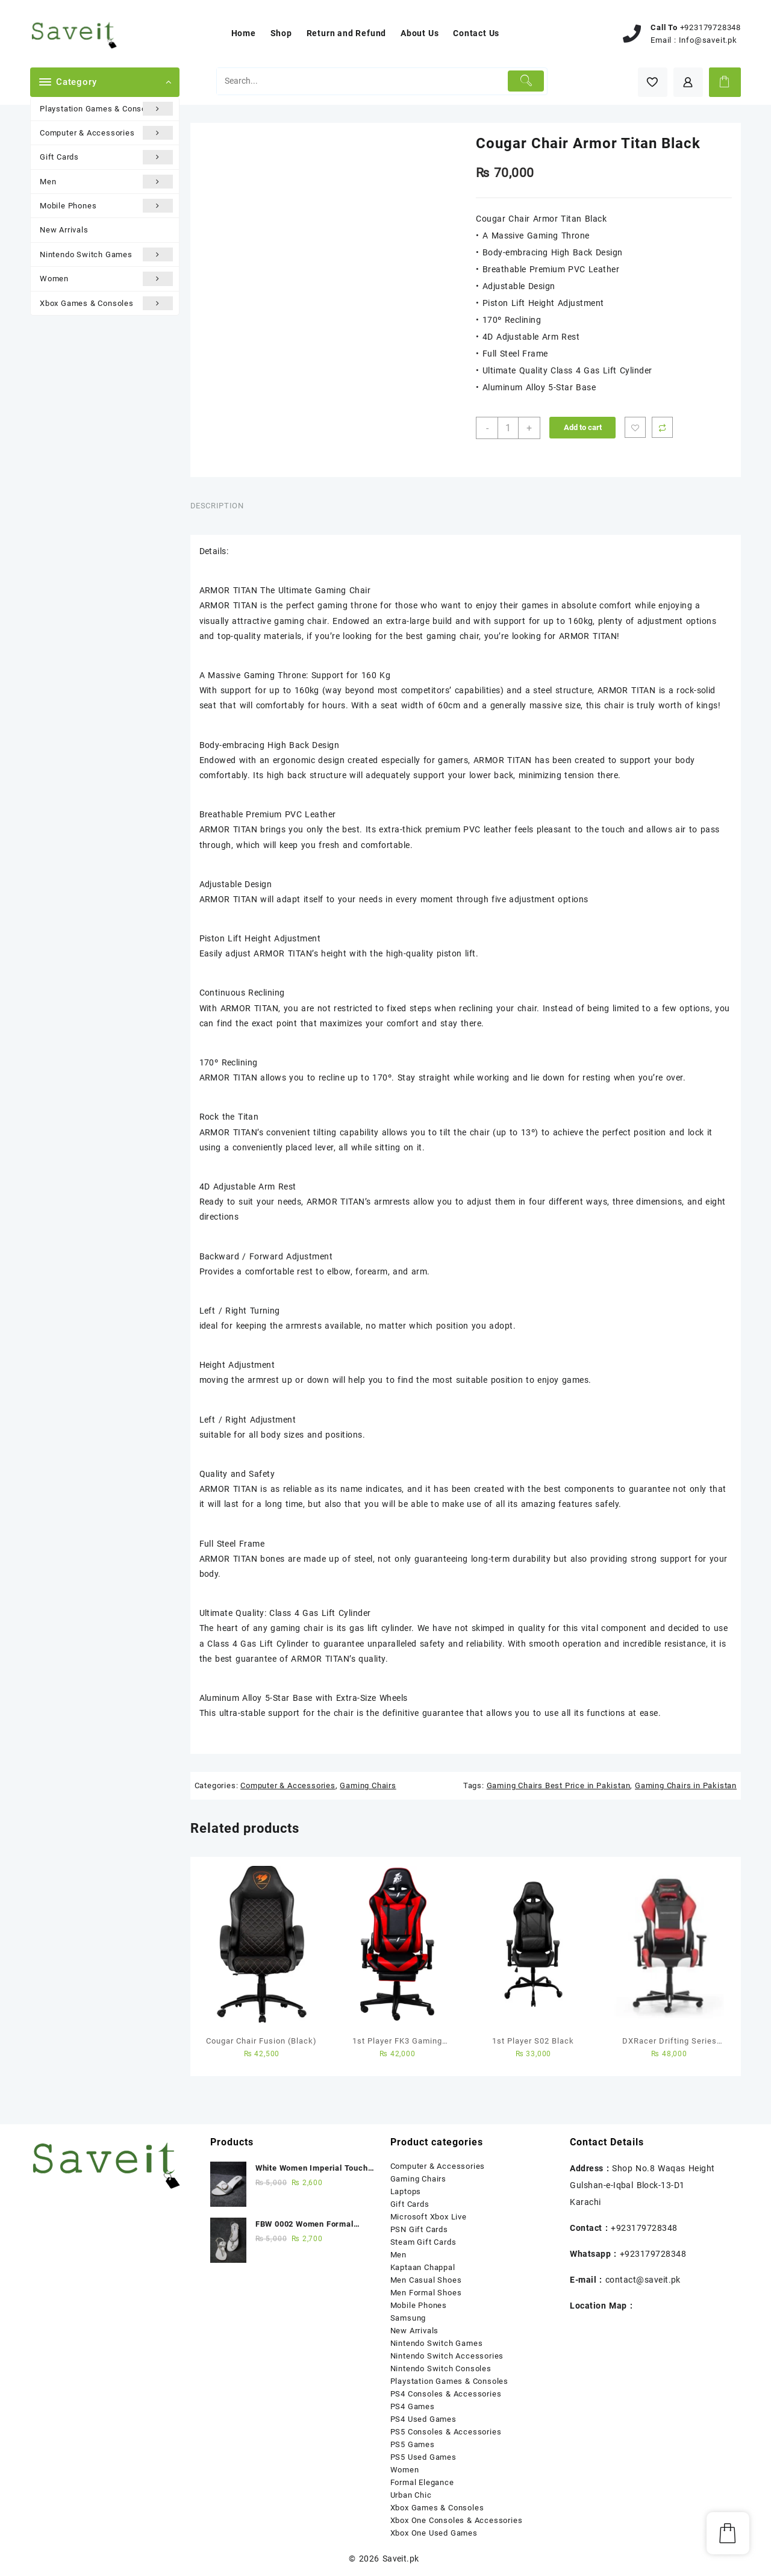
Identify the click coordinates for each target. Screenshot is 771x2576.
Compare (662, 427)
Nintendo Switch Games (106, 254)
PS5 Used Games (423, 2457)
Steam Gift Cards (423, 2242)
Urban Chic (411, 2495)
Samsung (408, 2317)
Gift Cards (106, 157)
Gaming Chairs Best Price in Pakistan (559, 1785)
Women (106, 278)
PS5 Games (412, 2444)
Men (106, 182)
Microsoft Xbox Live (428, 2216)
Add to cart (583, 427)
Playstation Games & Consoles (106, 109)
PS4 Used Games (423, 2419)
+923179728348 (710, 27)
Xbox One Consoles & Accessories (456, 2520)
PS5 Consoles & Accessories (446, 2431)
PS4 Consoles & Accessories (446, 2393)
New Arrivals (64, 229)
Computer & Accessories (106, 133)
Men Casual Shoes (426, 2279)
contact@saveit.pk (643, 2279)
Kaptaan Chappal (422, 2267)
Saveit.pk (400, 2558)
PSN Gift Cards (419, 2229)
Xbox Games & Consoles (106, 303)
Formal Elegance (422, 2482)
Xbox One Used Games (434, 2532)
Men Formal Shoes (426, 2292)
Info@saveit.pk (708, 40)
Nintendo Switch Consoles (441, 2368)
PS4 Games (412, 2406)
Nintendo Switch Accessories (447, 2355)
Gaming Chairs (368, 1785)
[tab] (221, 506)
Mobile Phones (106, 206)
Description (217, 505)
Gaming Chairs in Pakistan (686, 1785)
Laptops (406, 2191)
